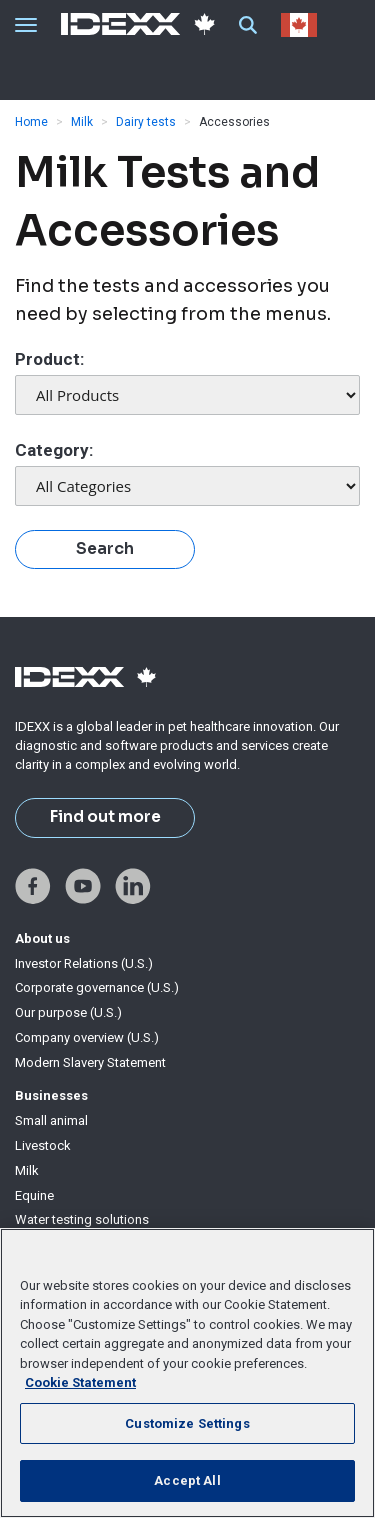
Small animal (51, 1120)
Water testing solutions (82, 1219)
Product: (49, 359)
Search (105, 549)
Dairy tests (146, 122)
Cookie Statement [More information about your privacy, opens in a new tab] (80, 1382)
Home (31, 122)
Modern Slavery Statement (90, 1062)
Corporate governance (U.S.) (97, 987)
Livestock (43, 1145)
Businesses (51, 1095)
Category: (54, 450)
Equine (34, 1195)
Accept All (187, 1480)
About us (42, 938)
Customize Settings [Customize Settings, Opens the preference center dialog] (187, 1423)
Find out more (105, 817)
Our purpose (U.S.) (68, 1012)
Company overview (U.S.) (87, 1037)
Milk (82, 122)
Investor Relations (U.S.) (84, 963)
